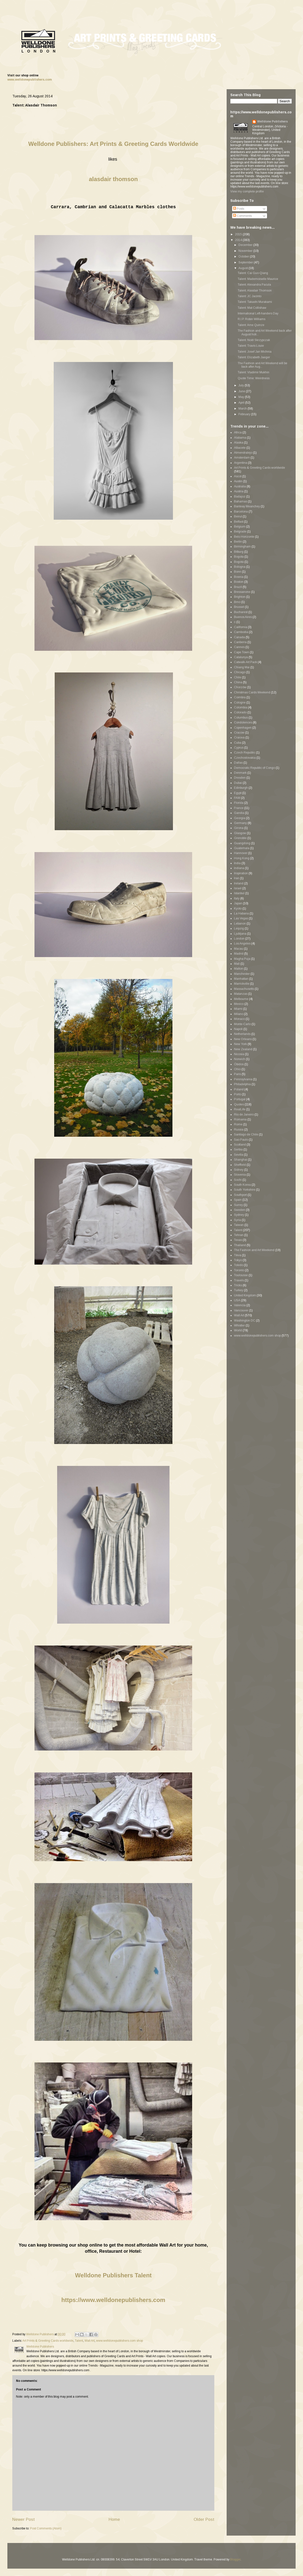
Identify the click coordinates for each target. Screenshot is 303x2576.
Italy (236, 898)
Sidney (238, 1169)
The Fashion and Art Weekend (254, 1250)
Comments (242, 216)
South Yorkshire (244, 1189)
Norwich (239, 1059)
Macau (238, 948)
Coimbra (240, 697)
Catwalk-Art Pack (245, 662)
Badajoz (239, 496)
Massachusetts (244, 989)
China (238, 682)
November (245, 251)
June (242, 391)
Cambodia (241, 632)
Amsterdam (242, 457)
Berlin (238, 541)
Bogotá (239, 562)
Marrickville (241, 983)
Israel (237, 888)
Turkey (238, 1290)
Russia (238, 1129)
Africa (238, 432)
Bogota (239, 556)
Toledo (238, 1265)
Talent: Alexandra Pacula (254, 284)
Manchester (242, 974)
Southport (240, 1195)
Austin (238, 481)
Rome (238, 1124)
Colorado (240, 712)
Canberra (240, 642)
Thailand (240, 1245)
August (243, 268)
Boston (238, 582)
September (246, 262)
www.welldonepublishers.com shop (119, 2340)
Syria (237, 1220)
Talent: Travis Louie (251, 345)
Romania (240, 1119)
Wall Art (89, 2340)
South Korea (242, 1184)
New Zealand (243, 1049)
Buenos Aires (243, 617)
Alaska (238, 442)
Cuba (237, 742)
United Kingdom (245, 1295)
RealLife (239, 1109)
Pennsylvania (243, 1079)
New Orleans (243, 1039)
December (245, 245)
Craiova (239, 737)
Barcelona (241, 511)
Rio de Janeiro (244, 1114)
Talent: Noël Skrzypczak (254, 340)
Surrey (238, 1205)
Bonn (237, 571)
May (241, 397)
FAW (237, 798)
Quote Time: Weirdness (253, 378)
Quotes (239, 1104)
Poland (239, 1089)
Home (114, 2519)
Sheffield (240, 1165)
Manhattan (241, 978)
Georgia (239, 818)
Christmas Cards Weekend (252, 692)
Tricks (238, 1285)
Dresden (240, 777)
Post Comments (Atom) (46, 2528)
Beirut (238, 516)
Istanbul (239, 893)
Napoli (238, 1029)
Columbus (241, 717)
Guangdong (242, 843)
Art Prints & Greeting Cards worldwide (47, 2340)
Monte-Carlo (242, 1024)
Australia (240, 486)
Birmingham (242, 546)
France (238, 808)
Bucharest (241, 612)
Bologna (239, 566)
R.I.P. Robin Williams (251, 319)
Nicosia (239, 1054)
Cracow (239, 732)
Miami (238, 1009)
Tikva (237, 1255)
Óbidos (239, 1064)
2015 (239, 234)
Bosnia (238, 577)
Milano (238, 1014)
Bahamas (240, 501)
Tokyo (238, 1260)
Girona (238, 828)
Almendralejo (243, 452)
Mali (237, 963)
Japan (238, 903)
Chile (237, 677)
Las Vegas (241, 918)
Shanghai (240, 1159)
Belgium (239, 526)
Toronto (239, 1270)
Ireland (238, 883)
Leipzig (239, 928)
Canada (239, 637)
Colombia (240, 707)
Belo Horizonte (244, 536)
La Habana (241, 913)
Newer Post (23, 2519)
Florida (238, 803)
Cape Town (241, 652)
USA (237, 1300)
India (237, 863)
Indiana (239, 868)
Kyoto (238, 908)
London (239, 938)
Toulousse (241, 1275)
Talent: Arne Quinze (251, 325)
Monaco (239, 1019)
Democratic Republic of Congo (254, 768)
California (240, 627)
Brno (237, 602)
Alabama (240, 437)
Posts (238, 208)
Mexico (239, 1004)
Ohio (237, 1069)
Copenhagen (243, 727)
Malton (238, 968)
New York (240, 1044)
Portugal (239, 1099)
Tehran (238, 1235)
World (238, 1330)
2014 (239, 240)
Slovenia (240, 1174)
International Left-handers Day (258, 313)
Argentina (240, 462)
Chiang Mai (242, 667)
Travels (239, 1280)
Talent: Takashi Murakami (255, 302)
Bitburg (238, 551)
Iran (236, 878)
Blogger (235, 2559)
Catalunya (241, 657)
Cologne (240, 702)
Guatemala (241, 848)
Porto (237, 1094)
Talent (79, 2340)
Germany (240, 823)
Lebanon (240, 923)
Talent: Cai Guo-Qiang (253, 273)
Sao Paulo (241, 1139)
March (243, 408)
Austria (238, 491)
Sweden (239, 1210)
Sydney (239, 1215)
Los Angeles (242, 943)
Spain (238, 1200)
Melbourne (241, 999)
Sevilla (238, 1154)
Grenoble (240, 838)
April (241, 402)
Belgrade (240, 531)
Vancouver (241, 1310)
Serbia (238, 1149)
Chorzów (240, 687)
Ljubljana (240, 933)
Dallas (238, 762)
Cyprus (238, 747)
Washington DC (244, 1320)
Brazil (238, 587)
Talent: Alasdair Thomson (255, 290)
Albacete (240, 447)
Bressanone (242, 592)
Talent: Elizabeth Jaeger (254, 357)
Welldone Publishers (272, 121)
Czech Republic (244, 752)
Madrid (238, 953)
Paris (237, 1074)
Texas (238, 1240)
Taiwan (239, 1225)
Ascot (237, 476)
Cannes (239, 647)
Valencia (240, 1305)
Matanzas (240, 994)
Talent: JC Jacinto (249, 296)
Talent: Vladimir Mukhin (253, 372)
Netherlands (242, 1034)
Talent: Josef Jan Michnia (254, 351)
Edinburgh (241, 788)
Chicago (239, 672)
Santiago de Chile (246, 1134)
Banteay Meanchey (247, 506)
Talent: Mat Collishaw (252, 307)
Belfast (238, 521)
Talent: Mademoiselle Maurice (258, 279)
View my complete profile (247, 191)
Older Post (204, 2519)
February (244, 414)
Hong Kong (241, 858)
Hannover (240, 853)
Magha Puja (242, 959)
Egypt (237, 793)
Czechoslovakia (245, 757)
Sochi (238, 1180)
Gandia (239, 813)
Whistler (239, 1325)
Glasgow (240, 833)
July (241, 385)
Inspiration (241, 873)
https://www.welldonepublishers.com (113, 2300)
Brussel (239, 607)
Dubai (238, 783)
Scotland (240, 1144)
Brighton (239, 597)
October (244, 256)
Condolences (243, 722)
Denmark (240, 772)
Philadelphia (242, 1084)
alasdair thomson (113, 179)
